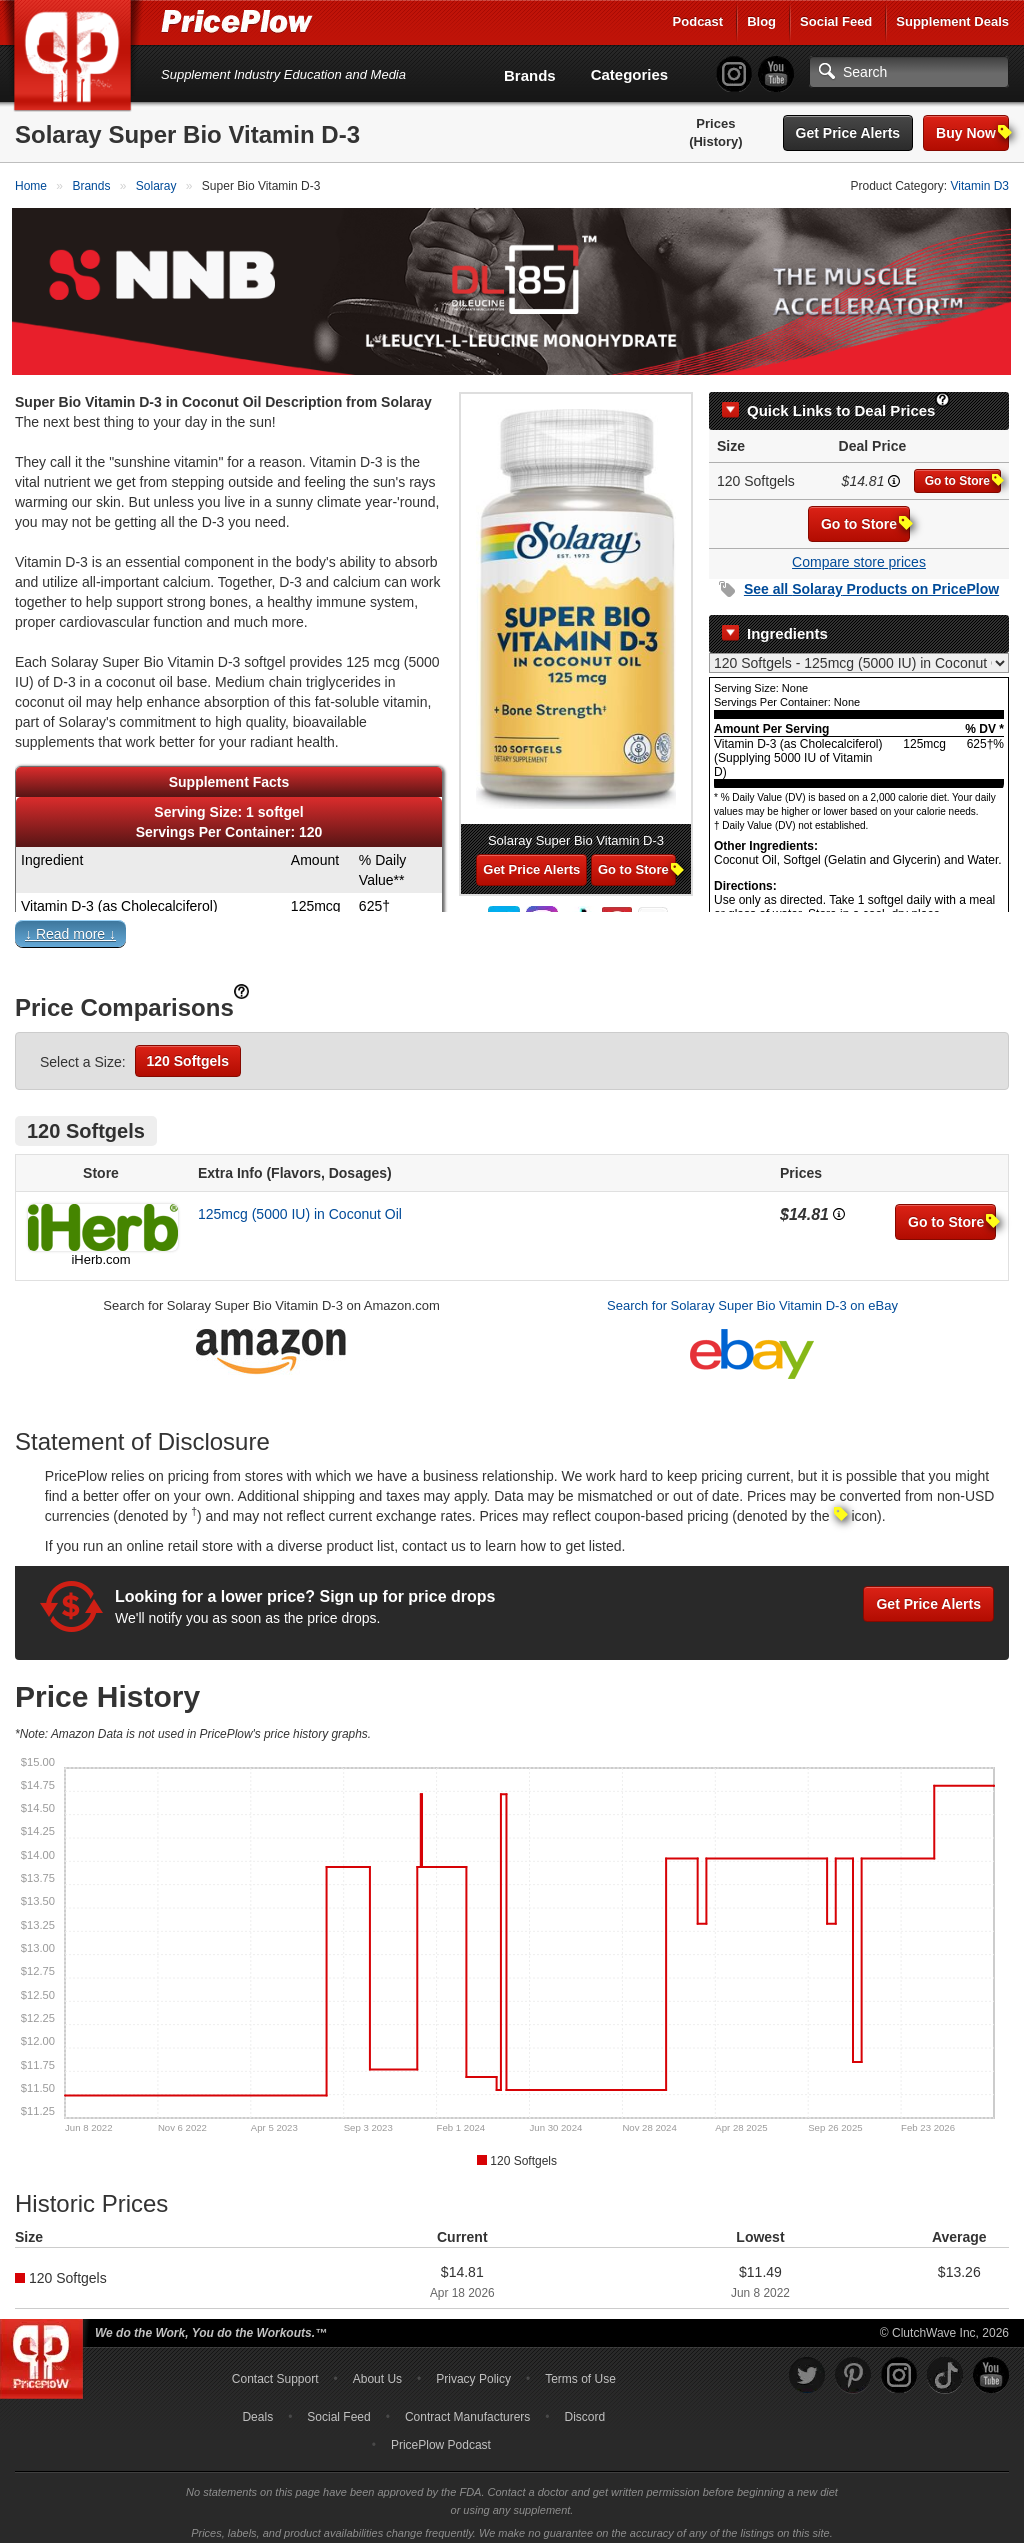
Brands (530, 75)
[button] (512, 928)
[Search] (909, 72)
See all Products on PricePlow (871, 580)
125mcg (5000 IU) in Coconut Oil (300, 1205)
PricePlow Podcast (441, 2436)
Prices (715, 123)
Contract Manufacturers (467, 2408)
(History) (715, 141)
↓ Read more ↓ (70, 925)
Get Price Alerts (848, 133)
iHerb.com (100, 1250)
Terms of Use (580, 2370)
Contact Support (275, 2370)
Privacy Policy (473, 2370)
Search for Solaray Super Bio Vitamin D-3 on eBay (752, 1296)
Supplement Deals (952, 21)
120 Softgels (188, 1052)
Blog (761, 21)
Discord (585, 2408)
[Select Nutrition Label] (859, 654)
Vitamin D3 (980, 186)
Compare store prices (859, 553)
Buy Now (972, 132)
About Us (377, 2370)
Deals (257, 2408)
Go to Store (963, 471)
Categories (630, 74)
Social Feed (836, 21)
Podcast (698, 21)
